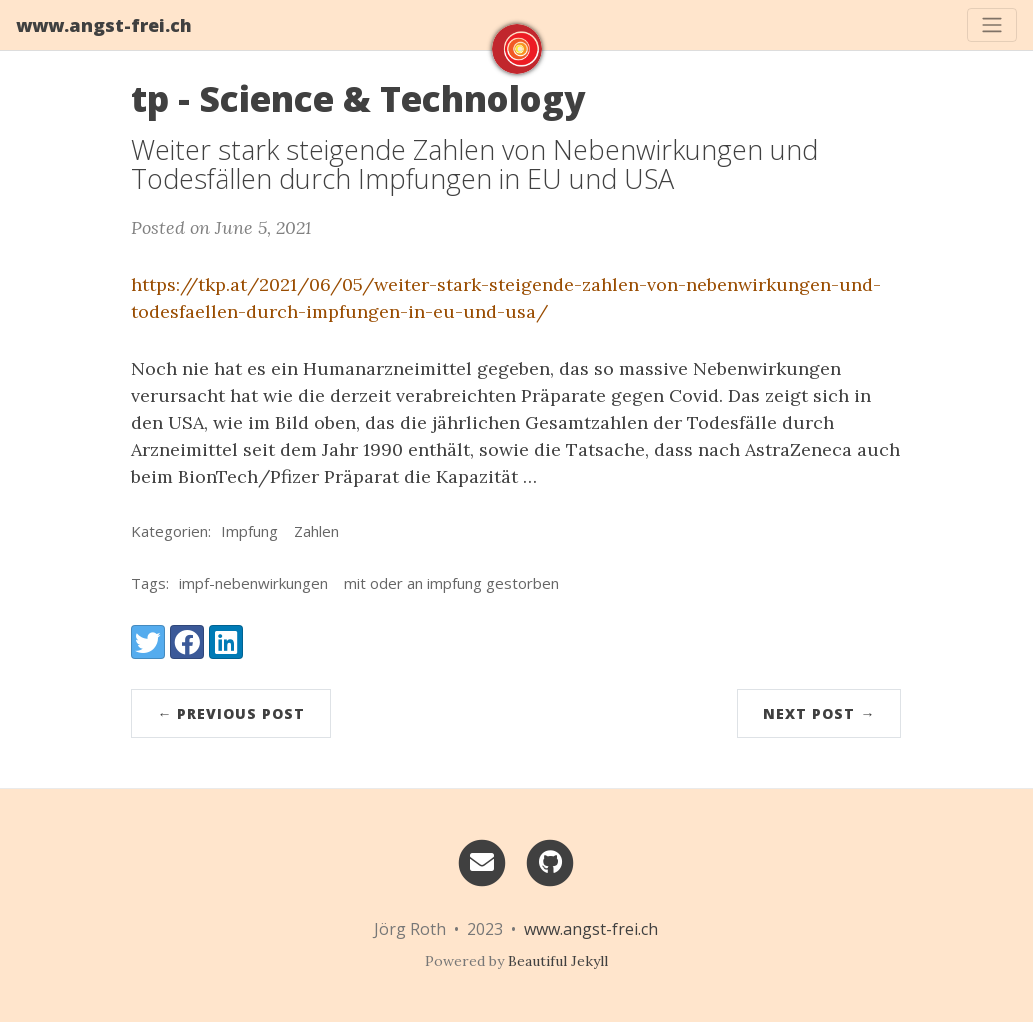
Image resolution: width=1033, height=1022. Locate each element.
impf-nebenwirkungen (253, 583)
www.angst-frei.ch (104, 25)
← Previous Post (231, 713)
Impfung (249, 531)
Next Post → (819, 713)
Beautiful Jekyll (558, 961)
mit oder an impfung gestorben (451, 583)
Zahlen (316, 531)
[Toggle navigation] (992, 25)
